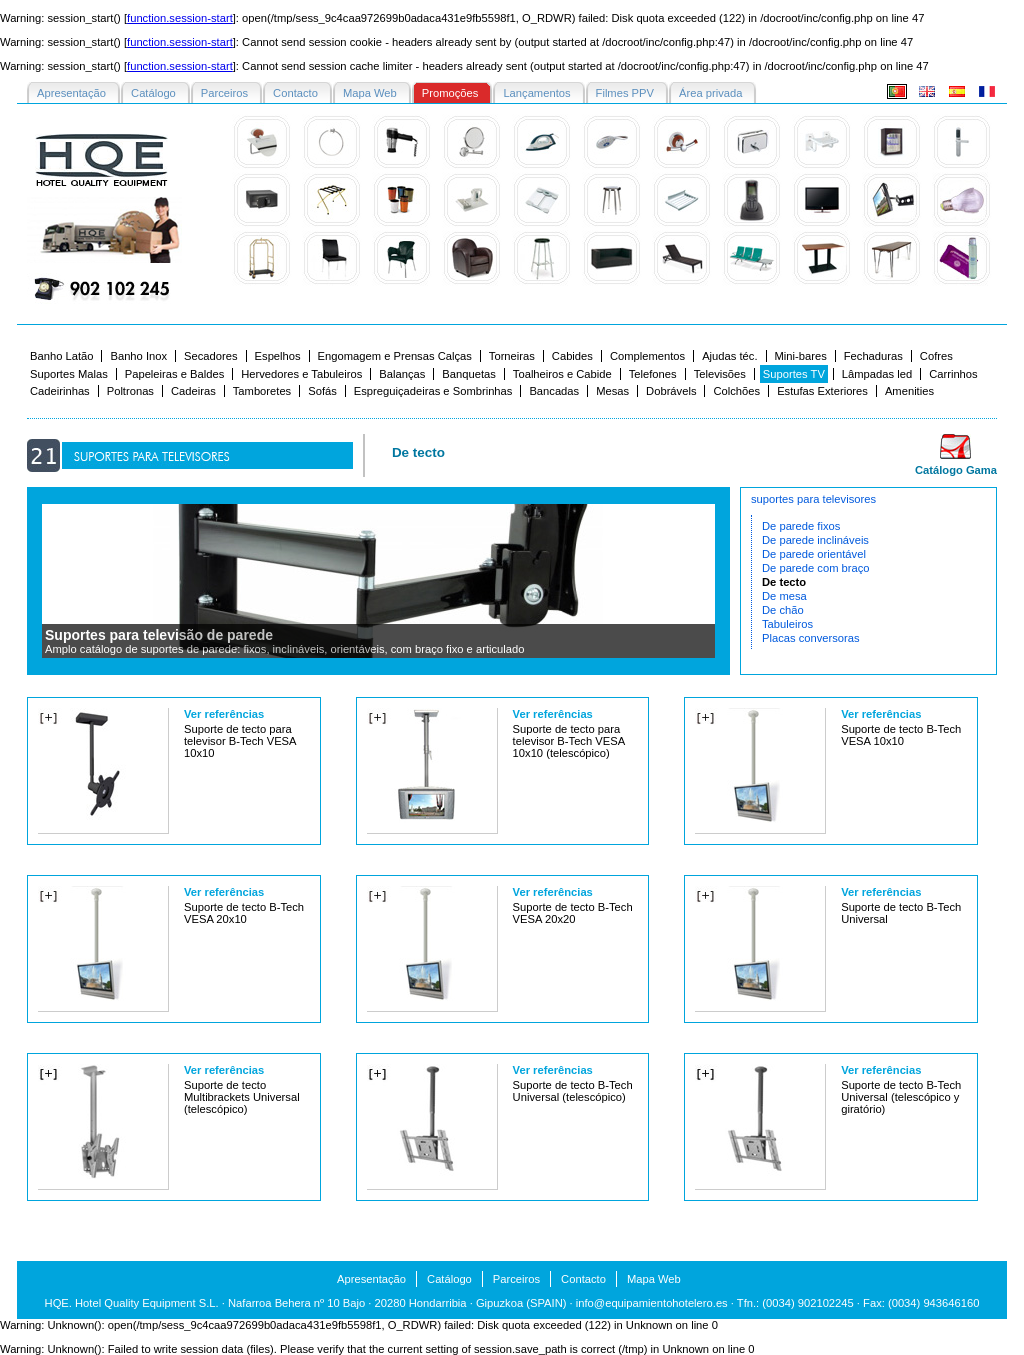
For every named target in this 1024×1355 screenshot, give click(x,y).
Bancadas (554, 391)
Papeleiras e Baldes (175, 374)
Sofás (322, 391)
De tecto (784, 582)
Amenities (909, 391)
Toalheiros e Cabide (562, 374)
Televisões (720, 374)
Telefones (653, 374)
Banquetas (469, 374)
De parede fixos (801, 526)
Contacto (583, 1279)
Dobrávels (671, 391)
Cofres (936, 356)
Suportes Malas (69, 374)
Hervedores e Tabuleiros (301, 374)
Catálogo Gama (956, 470)
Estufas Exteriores (822, 391)
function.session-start (180, 18)
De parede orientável (814, 554)
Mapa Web (654, 1279)
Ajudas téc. (729, 356)
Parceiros (516, 1279)
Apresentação (371, 1279)
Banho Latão (61, 356)
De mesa (784, 596)
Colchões (736, 391)
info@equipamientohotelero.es (652, 1303)
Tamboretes (262, 391)
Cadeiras (193, 391)
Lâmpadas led (877, 374)
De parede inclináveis (815, 540)
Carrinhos (953, 374)
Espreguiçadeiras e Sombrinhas (433, 391)
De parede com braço (816, 568)
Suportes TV (794, 374)
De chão (783, 610)
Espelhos (278, 356)
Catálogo (449, 1279)
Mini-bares (801, 356)
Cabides (572, 356)
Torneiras (512, 356)
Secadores (211, 356)
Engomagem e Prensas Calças (395, 356)
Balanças (402, 374)
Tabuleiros (787, 624)
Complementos (647, 356)
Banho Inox (138, 356)
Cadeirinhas (60, 391)
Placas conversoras (811, 638)
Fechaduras (873, 356)
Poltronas (130, 391)
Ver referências (224, 714)
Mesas (612, 391)
